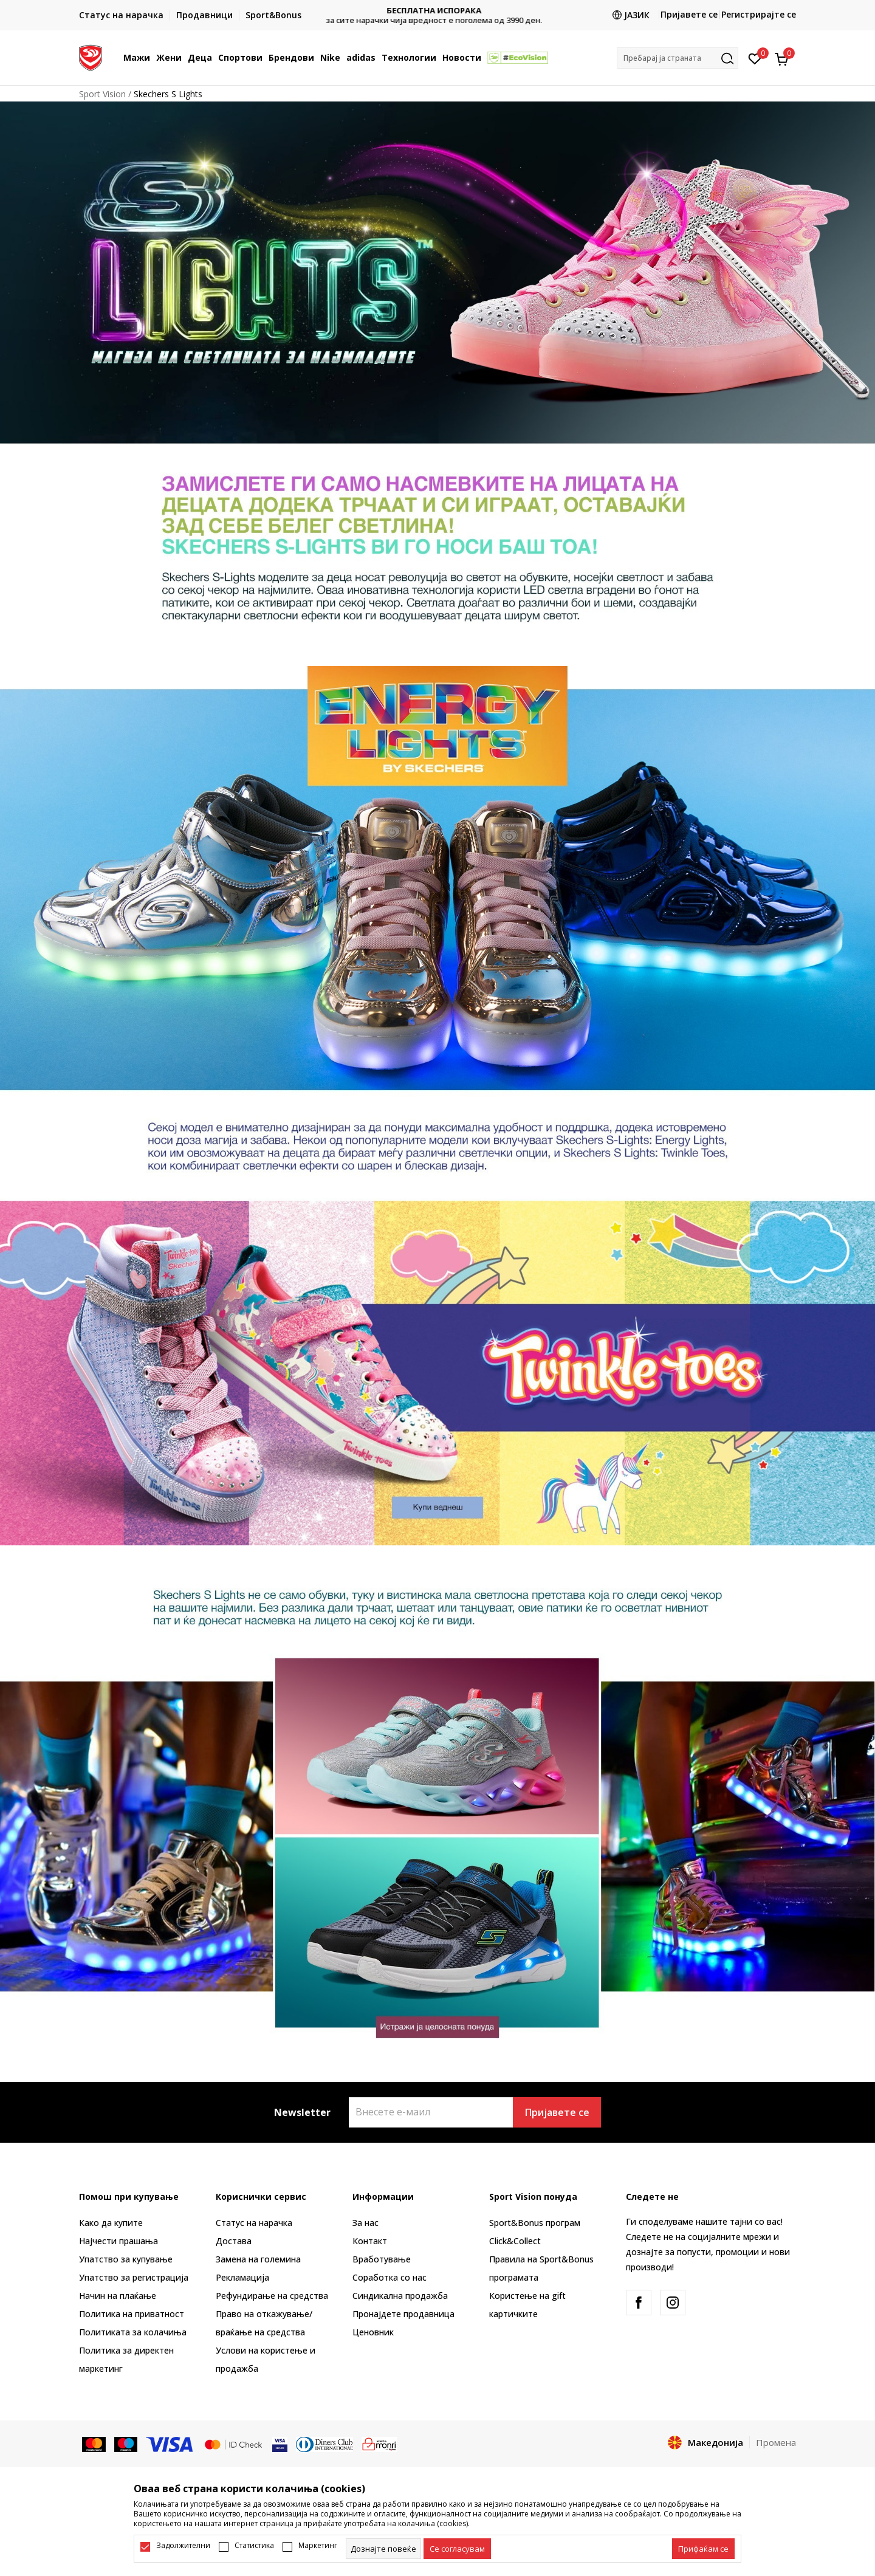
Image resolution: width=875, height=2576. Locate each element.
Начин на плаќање (117, 2295)
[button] (677, 58)
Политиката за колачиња (133, 2332)
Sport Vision (102, 94)
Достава (234, 2241)
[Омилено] (755, 58)
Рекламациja (242, 2277)
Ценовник (373, 2332)
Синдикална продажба (400, 2295)
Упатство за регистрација (133, 2277)
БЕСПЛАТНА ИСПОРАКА (437, 10)
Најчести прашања (118, 2241)
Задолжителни (183, 2545)
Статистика (254, 2545)
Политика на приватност (131, 2314)
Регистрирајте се (758, 14)
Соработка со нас (389, 2277)
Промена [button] (776, 2442)
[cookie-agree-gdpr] (457, 2548)
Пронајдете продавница (403, 2314)
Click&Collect (515, 2241)
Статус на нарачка (254, 2222)
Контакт (369, 2241)
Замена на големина (258, 2259)
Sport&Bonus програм (534, 2222)
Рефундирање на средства (272, 2295)
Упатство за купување (126, 2259)
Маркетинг (317, 2545)
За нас (365, 2222)
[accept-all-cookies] (703, 2548)
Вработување (381, 2259)
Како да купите (111, 2222)
